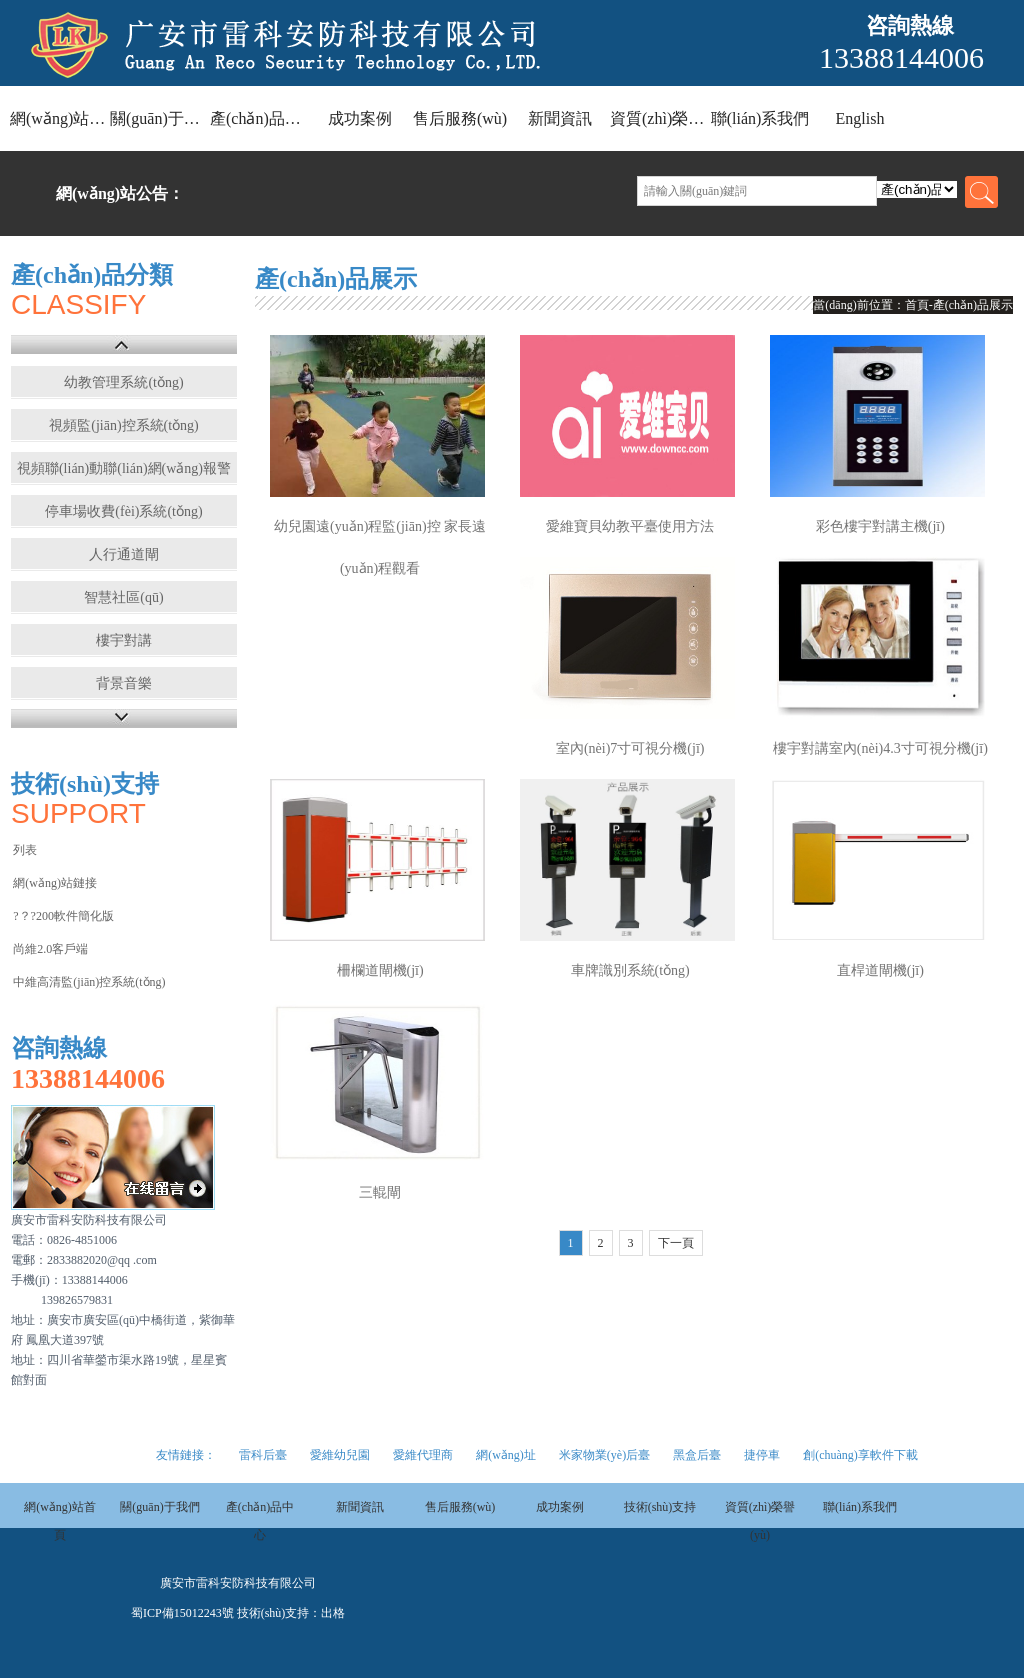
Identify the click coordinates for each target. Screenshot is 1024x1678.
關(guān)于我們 (160, 118)
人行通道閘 (124, 554)
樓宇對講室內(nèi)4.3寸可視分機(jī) (880, 748)
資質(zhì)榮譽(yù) (660, 118)
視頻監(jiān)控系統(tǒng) (124, 425)
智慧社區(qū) (123, 597)
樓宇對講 (124, 640)
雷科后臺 (263, 1455)
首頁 (917, 305)
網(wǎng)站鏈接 (55, 883)
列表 (25, 850)
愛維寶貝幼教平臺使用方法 (630, 526)
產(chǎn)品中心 (260, 118)
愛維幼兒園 (340, 1455)
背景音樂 (124, 683)
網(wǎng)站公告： (120, 193)
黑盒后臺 (697, 1455)
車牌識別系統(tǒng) (630, 970)
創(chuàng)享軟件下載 (860, 1455)
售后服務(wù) (460, 118)
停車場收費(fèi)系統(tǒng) (123, 511)
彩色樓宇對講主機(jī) (880, 526)
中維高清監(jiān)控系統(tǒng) (89, 982)
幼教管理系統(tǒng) (123, 382)
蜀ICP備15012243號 (182, 1613)
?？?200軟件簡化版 (63, 916)
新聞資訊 (560, 118)
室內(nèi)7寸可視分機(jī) (630, 748)
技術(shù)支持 (660, 1507)
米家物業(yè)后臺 (604, 1455)
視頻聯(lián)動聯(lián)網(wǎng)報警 (124, 468)
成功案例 (360, 118)
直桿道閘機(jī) (880, 970)
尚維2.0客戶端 (50, 949)
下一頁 (676, 1243)
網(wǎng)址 (506, 1455)
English (860, 118)
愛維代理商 (423, 1455)
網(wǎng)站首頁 (60, 118)
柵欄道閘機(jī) (380, 970)
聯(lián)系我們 (760, 118)
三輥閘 (380, 1192)
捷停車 (762, 1455)
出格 (333, 1613)
